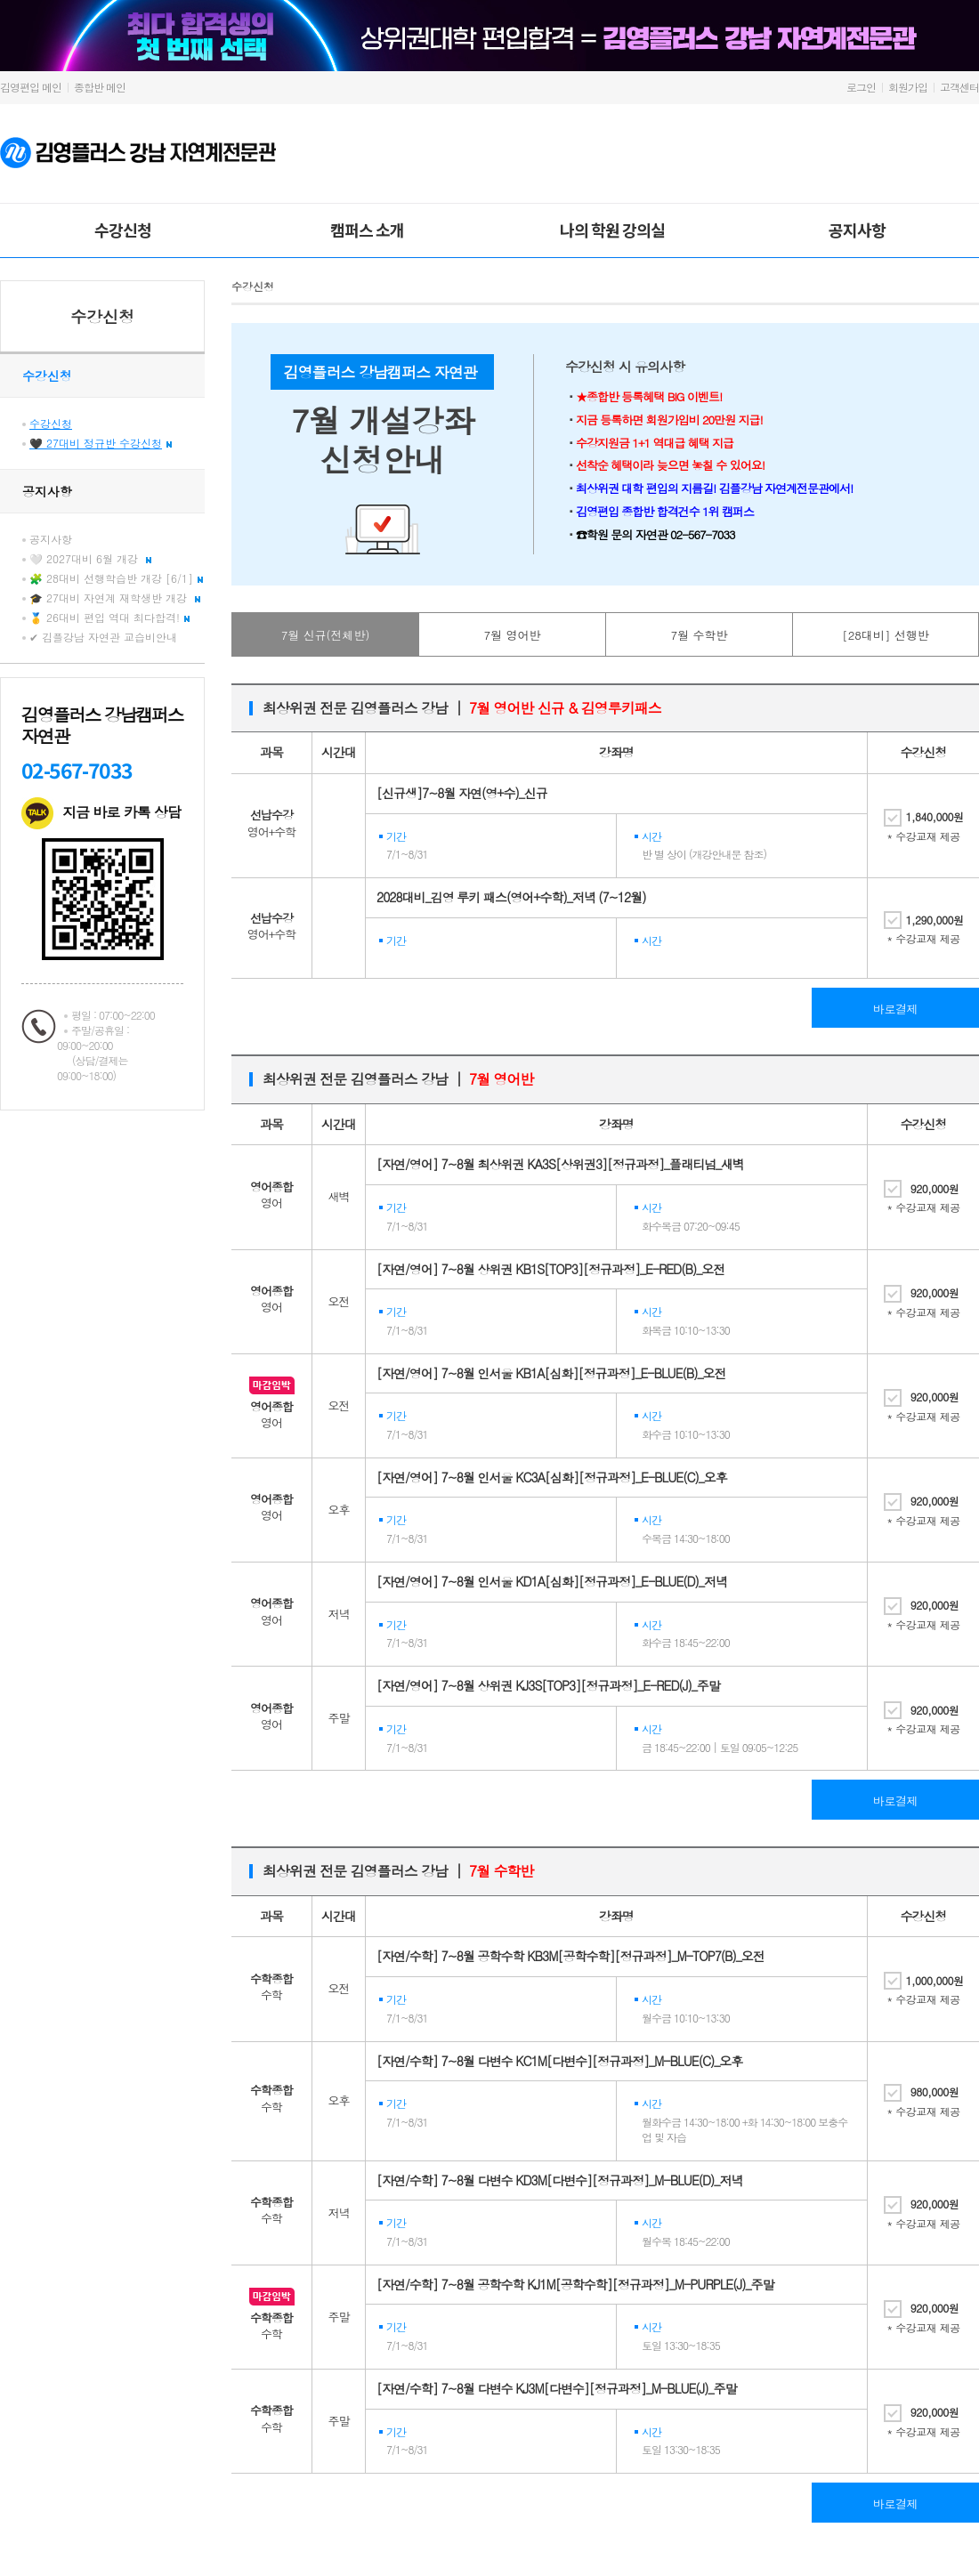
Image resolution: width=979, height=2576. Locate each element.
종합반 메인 (99, 86)
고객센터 (959, 86)
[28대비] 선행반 (885, 634)
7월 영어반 (512, 634)
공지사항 (857, 229)
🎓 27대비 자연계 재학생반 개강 (114, 597)
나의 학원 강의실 (612, 229)
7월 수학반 (699, 634)
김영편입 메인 (30, 86)
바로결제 (895, 1008)
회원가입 (907, 86)
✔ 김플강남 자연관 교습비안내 (103, 636)
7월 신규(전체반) (325, 634)
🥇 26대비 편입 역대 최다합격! (109, 617)
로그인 (861, 86)
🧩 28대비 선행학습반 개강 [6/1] (116, 577)
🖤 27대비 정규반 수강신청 (100, 442)
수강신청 (122, 229)
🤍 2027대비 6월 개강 (90, 558)
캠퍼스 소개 (367, 229)
